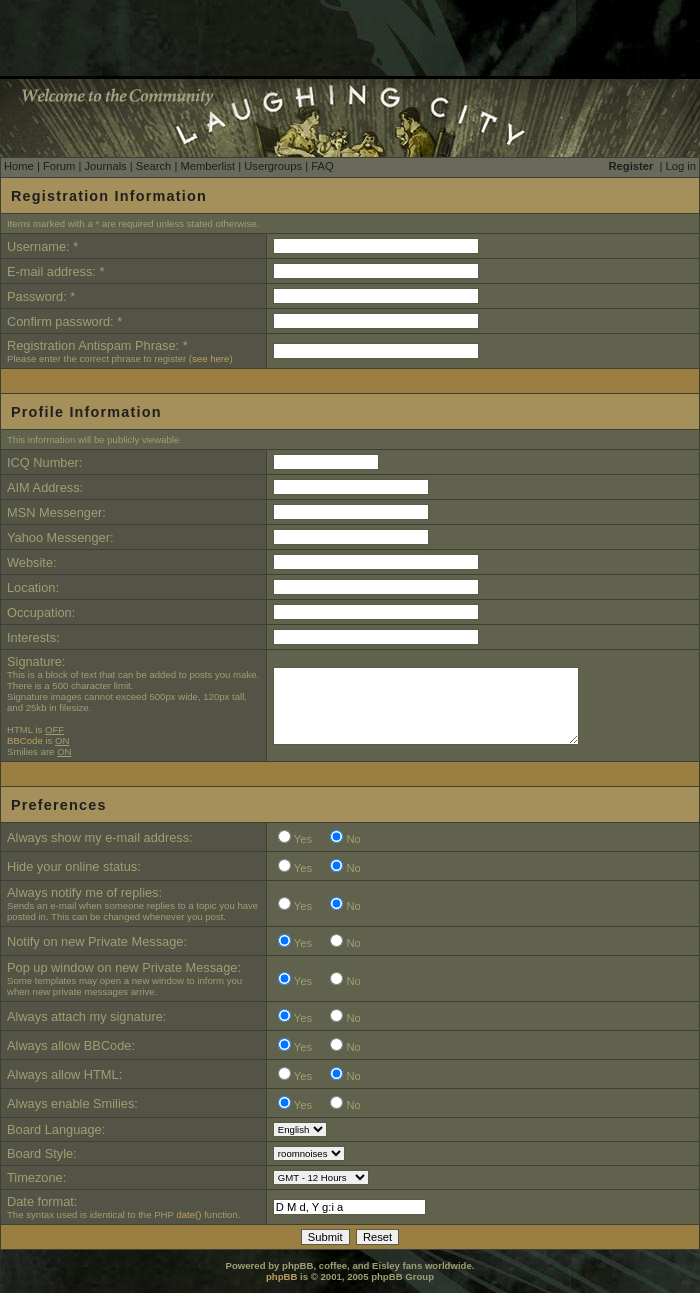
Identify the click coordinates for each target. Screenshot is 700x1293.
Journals (105, 166)
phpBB (281, 1276)
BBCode (25, 740)
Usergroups (273, 166)
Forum (59, 166)
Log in (681, 166)
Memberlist (207, 166)
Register (631, 166)
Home (19, 166)
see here (210, 358)
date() (188, 1214)
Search (153, 166)
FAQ (322, 166)
